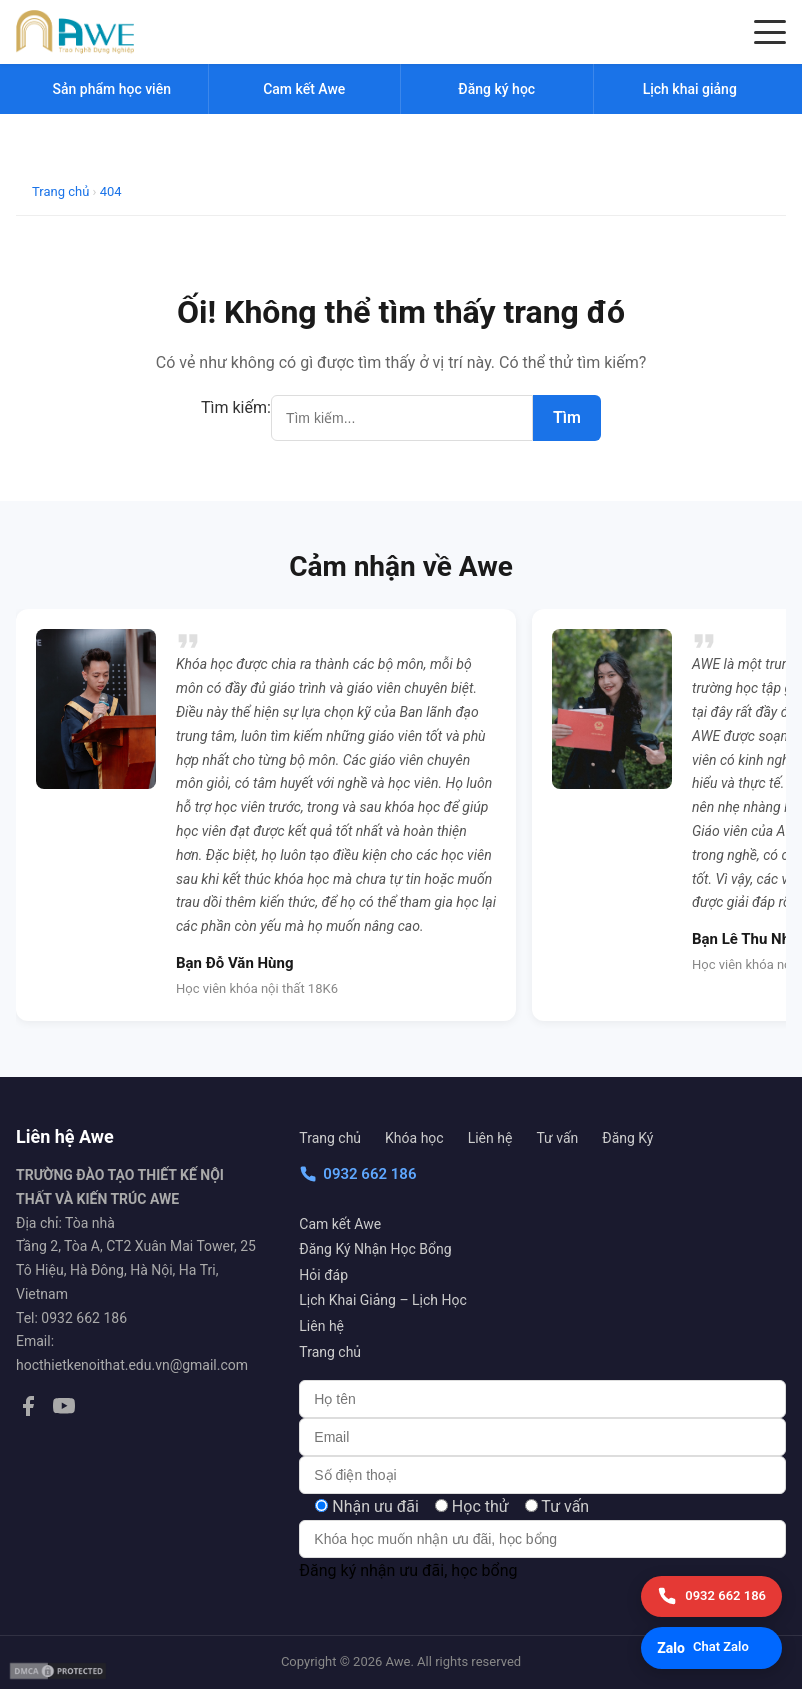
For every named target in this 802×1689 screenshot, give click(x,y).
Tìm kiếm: (236, 407)
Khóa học (414, 1138)
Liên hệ (490, 1138)
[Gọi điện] (711, 1596)
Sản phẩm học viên (112, 89)
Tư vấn (557, 1138)
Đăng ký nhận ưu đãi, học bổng (408, 1570)
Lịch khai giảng (690, 89)
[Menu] (770, 32)
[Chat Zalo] (711, 1648)
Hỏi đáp (323, 1275)
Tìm (567, 417)
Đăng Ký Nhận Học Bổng (375, 1249)
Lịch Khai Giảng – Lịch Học (382, 1300)
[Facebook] (28, 1410)
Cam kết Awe (304, 89)
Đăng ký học (496, 89)
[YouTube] (64, 1410)
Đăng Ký (627, 1138)
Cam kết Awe (340, 1224)
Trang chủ (330, 1138)
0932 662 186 (357, 1174)
